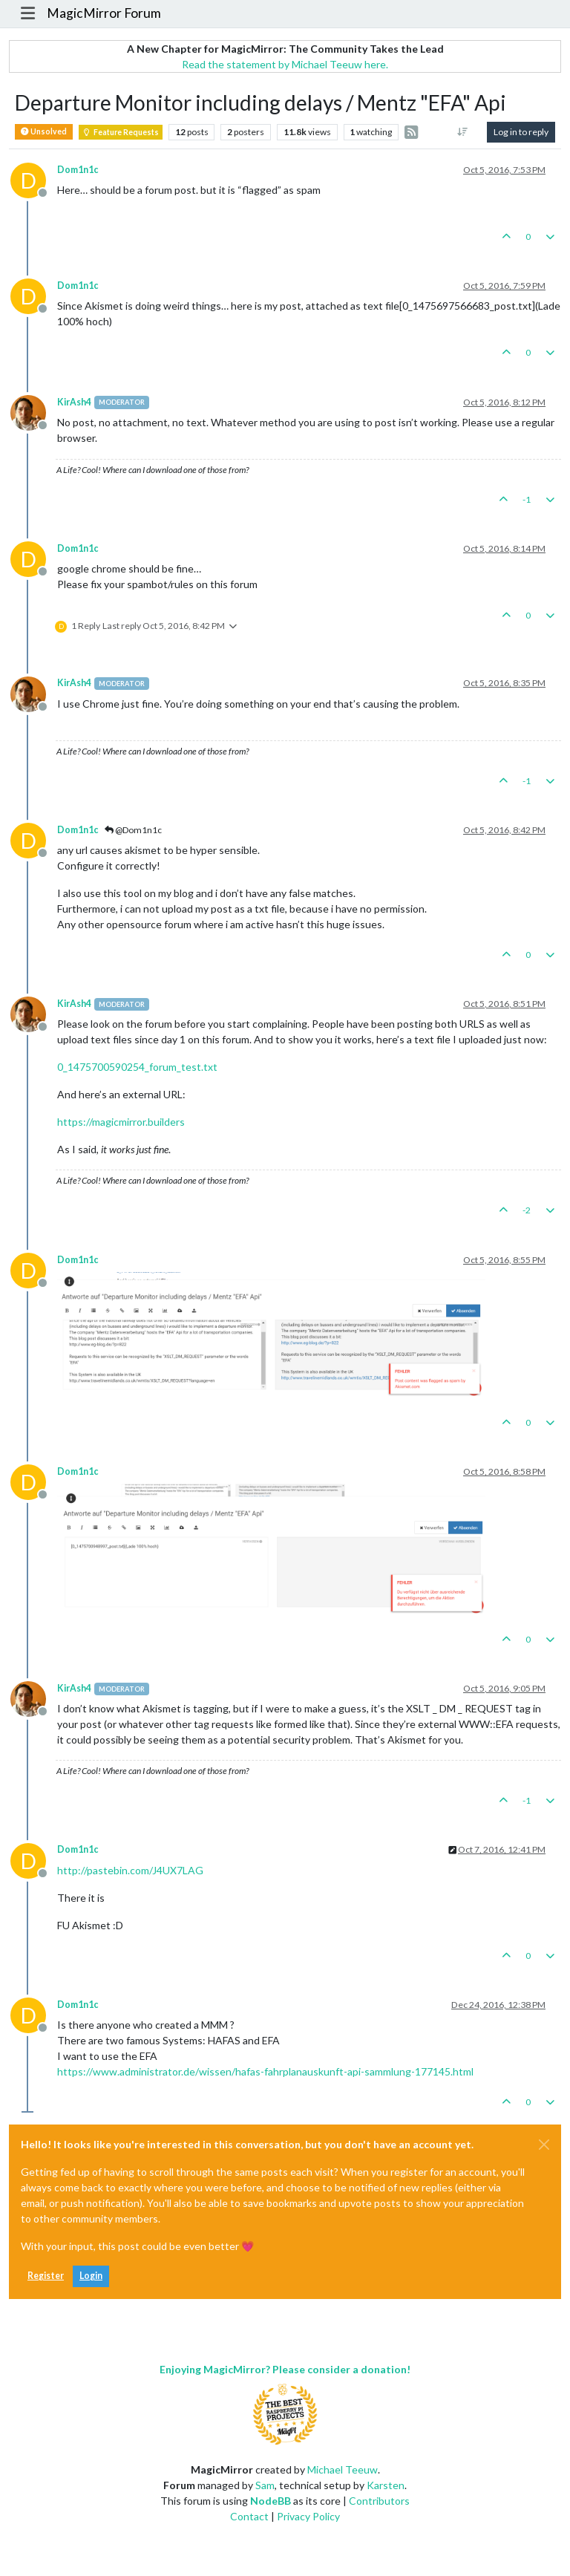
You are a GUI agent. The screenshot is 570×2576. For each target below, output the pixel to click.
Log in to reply (521, 131)
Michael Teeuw (342, 2469)
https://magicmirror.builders (121, 1121)
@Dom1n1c (133, 829)
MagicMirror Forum (104, 13)
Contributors (379, 2500)
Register (45, 2275)
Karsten (385, 2485)
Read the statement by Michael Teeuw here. (285, 64)
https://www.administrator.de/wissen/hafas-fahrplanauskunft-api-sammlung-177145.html (265, 2071)
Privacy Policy (308, 2516)
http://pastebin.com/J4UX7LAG (130, 1870)
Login (90, 2275)
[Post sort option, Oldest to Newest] (463, 132)
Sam (265, 2485)
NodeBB (270, 2500)
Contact (249, 2516)
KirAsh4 (74, 402)
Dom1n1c (77, 169)
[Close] (544, 2145)
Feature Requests (120, 132)
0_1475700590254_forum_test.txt (137, 1066)
